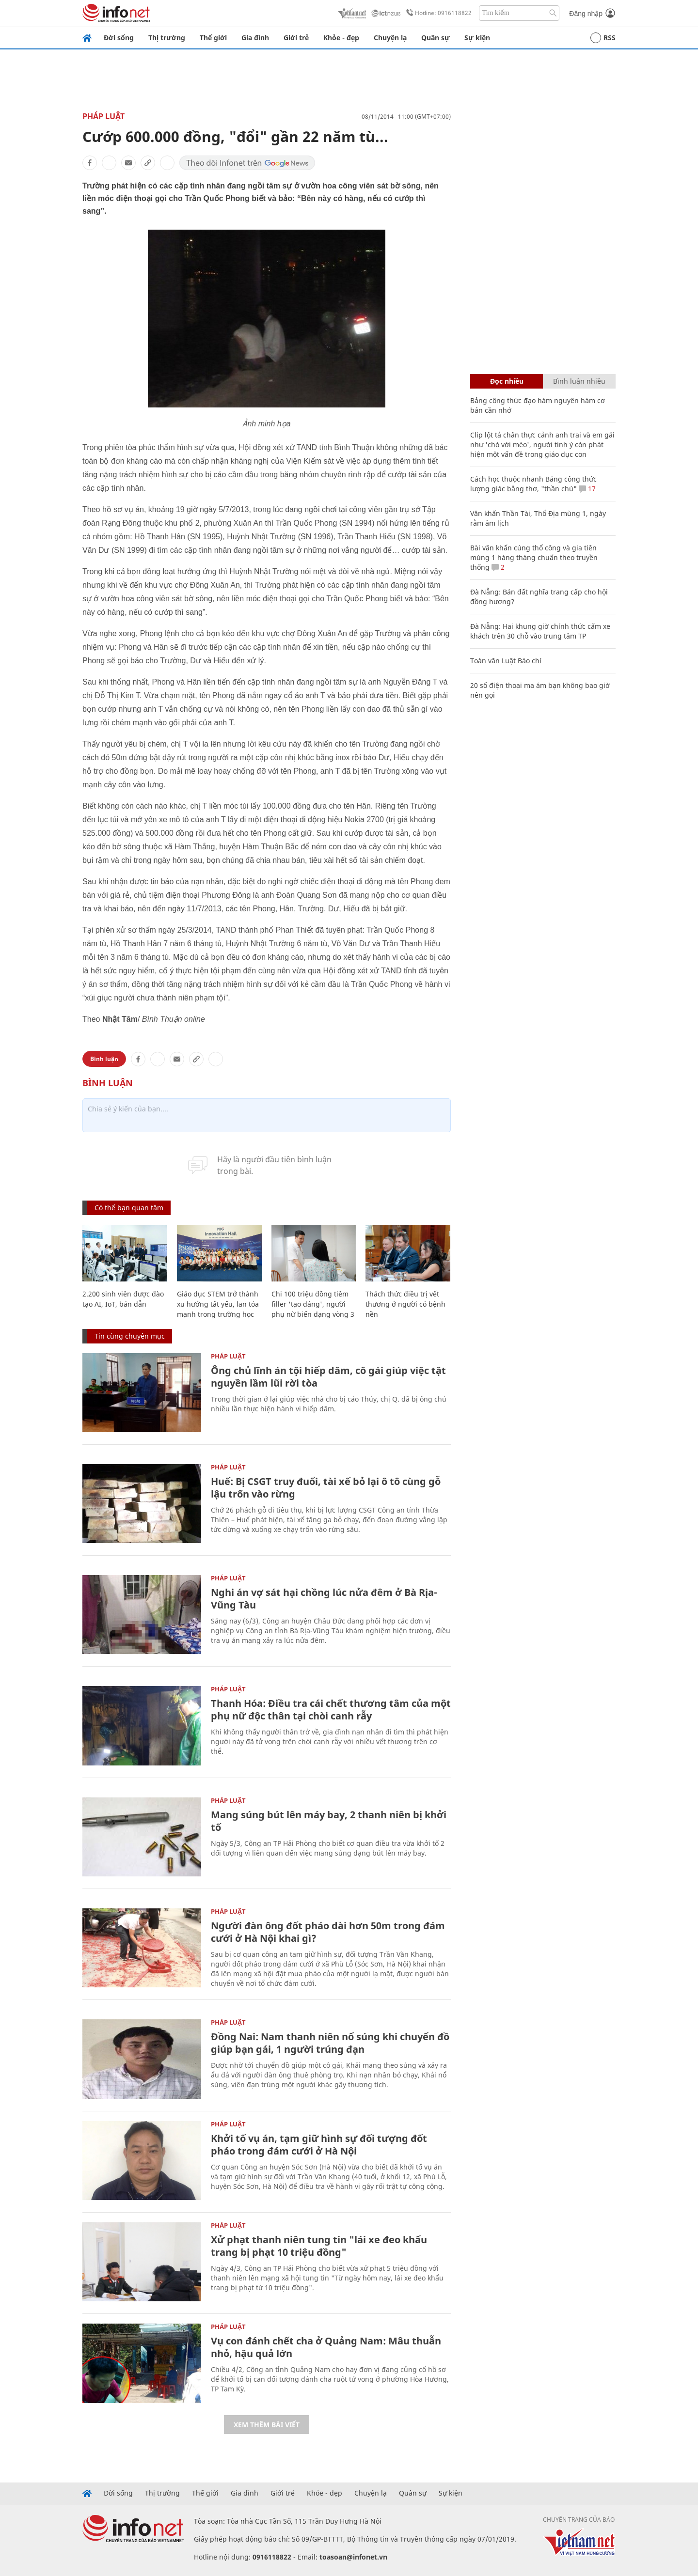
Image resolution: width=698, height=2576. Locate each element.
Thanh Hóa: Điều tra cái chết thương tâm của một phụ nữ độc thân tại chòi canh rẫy (331, 1709)
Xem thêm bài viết (267, 2424)
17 (587, 488)
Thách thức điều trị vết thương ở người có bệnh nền (405, 1304)
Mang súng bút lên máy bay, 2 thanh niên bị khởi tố (328, 1821)
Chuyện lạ (390, 37)
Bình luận (104, 1059)
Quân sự (435, 37)
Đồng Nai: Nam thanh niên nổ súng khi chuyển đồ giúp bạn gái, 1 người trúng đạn (330, 2043)
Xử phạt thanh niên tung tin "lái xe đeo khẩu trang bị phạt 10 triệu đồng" (319, 2246)
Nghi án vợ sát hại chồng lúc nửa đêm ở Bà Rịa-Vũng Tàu (324, 1598)
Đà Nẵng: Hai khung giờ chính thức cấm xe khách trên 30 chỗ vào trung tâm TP (540, 631)
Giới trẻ (296, 37)
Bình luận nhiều (579, 381)
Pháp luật (103, 116)
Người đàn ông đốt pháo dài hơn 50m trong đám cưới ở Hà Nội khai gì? (328, 1932)
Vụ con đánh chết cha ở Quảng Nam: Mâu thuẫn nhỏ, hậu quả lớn (326, 2347)
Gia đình (255, 37)
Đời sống (119, 37)
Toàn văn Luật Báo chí (505, 660)
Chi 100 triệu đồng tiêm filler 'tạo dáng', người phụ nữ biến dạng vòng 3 (312, 1304)
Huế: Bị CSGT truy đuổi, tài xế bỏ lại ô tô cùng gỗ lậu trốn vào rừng (326, 1487)
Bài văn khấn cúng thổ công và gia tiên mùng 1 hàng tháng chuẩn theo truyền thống (534, 557)
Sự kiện (477, 37)
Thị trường (166, 37)
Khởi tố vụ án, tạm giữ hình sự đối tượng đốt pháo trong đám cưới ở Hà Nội (319, 2144)
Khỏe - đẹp (341, 37)
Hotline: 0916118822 (437, 13)
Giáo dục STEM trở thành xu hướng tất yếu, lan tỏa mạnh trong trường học (218, 1304)
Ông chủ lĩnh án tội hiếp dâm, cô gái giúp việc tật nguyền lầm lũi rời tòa (328, 1376)
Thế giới (213, 37)
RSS (603, 37)
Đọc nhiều (507, 381)
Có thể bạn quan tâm (129, 1207)
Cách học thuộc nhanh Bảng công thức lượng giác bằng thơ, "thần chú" (533, 483)
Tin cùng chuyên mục (130, 1336)
